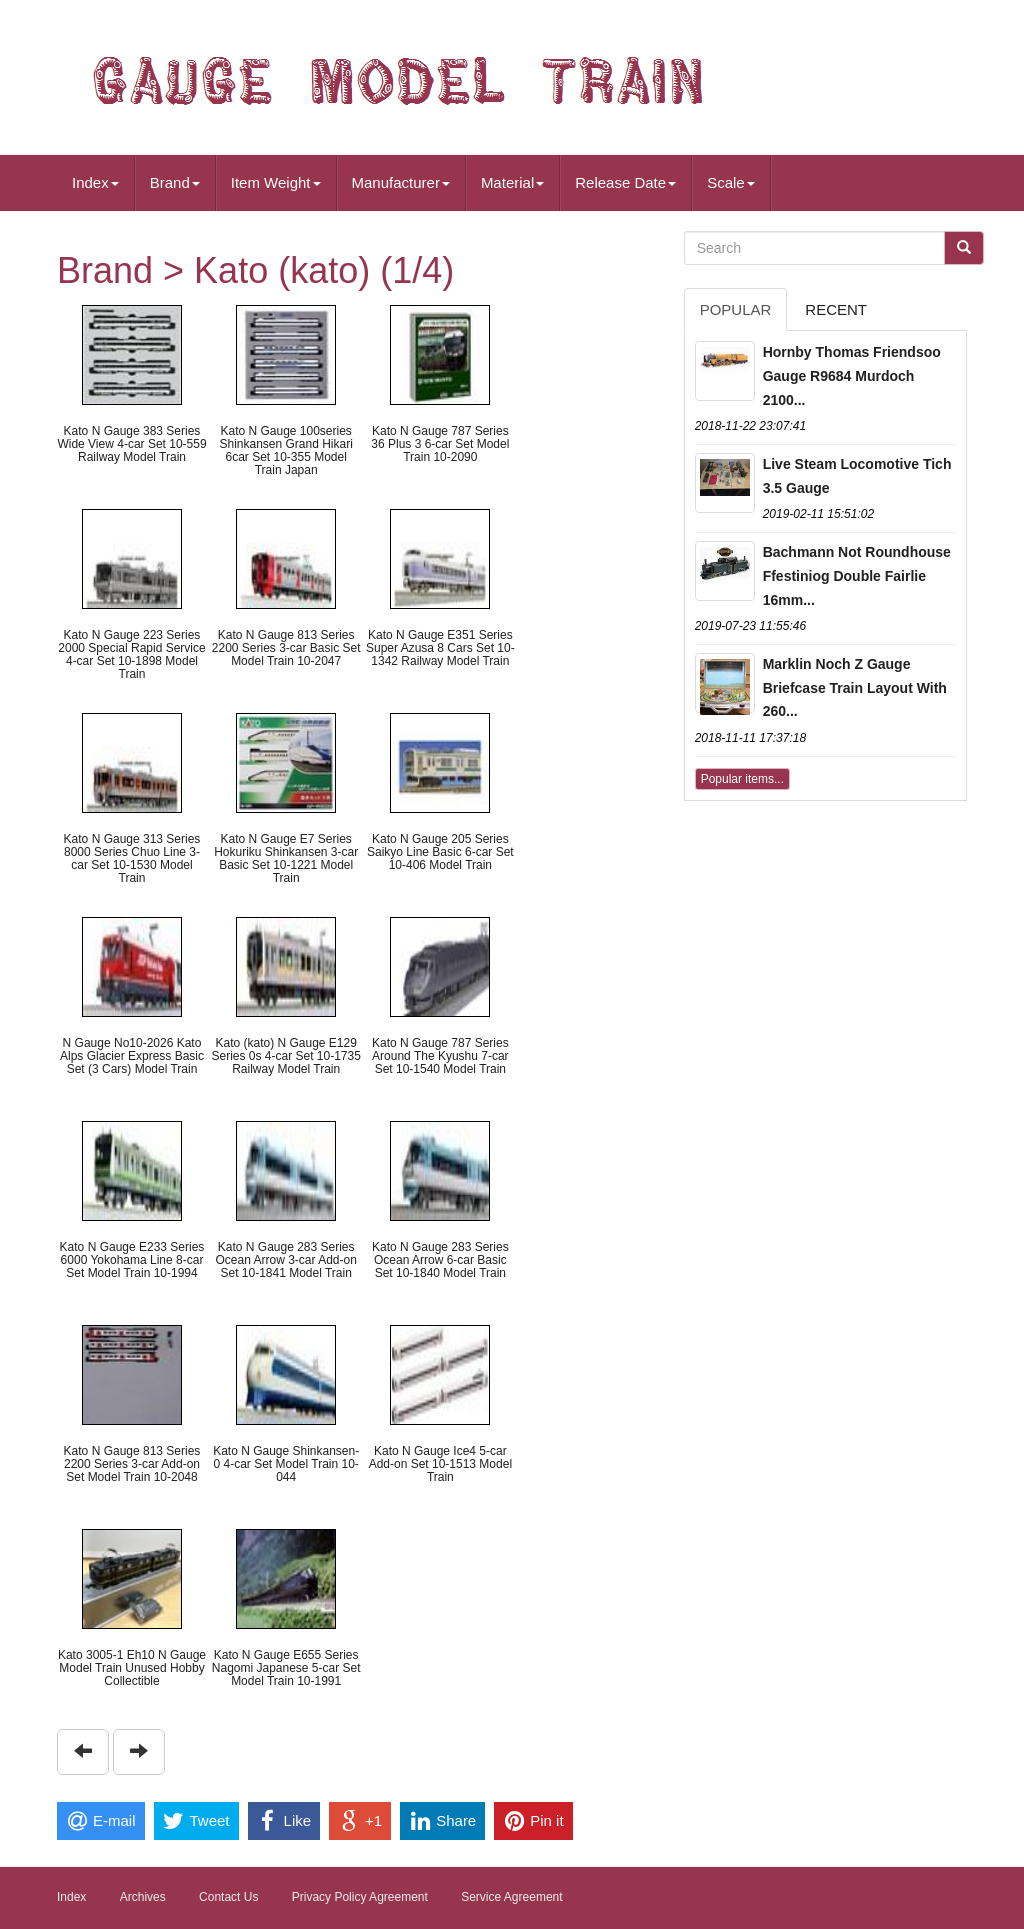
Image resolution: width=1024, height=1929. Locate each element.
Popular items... (742, 779)
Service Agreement (511, 1897)
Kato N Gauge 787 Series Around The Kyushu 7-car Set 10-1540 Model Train (440, 1056)
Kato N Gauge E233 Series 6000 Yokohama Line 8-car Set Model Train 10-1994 (132, 1260)
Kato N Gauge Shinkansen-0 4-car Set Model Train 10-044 (286, 1464)
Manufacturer (401, 182)
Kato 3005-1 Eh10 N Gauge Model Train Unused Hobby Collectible (132, 1668)
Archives (143, 1897)
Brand (175, 182)
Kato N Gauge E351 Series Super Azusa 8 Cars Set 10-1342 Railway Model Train (440, 648)
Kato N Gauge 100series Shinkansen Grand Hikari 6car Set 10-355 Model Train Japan (285, 451)
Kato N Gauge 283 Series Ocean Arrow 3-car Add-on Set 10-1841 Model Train (285, 1260)
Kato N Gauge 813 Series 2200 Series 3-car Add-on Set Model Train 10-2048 (132, 1464)
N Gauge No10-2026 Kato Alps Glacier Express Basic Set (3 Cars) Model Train (132, 1056)
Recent (836, 309)
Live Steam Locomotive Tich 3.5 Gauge (857, 476)
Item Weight (276, 182)
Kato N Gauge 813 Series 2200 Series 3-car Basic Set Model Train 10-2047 (286, 648)
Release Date (625, 182)
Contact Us (228, 1897)
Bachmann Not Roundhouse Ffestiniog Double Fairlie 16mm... (857, 576)
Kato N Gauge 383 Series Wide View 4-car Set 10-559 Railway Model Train (131, 444)
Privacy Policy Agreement (360, 1897)
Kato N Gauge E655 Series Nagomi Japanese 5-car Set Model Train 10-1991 (286, 1668)
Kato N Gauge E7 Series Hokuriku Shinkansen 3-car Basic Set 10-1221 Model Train (286, 859)
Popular (736, 309)
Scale (731, 182)
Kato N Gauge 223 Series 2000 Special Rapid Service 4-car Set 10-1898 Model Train (131, 655)
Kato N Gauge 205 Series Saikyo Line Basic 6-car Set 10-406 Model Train (440, 852)
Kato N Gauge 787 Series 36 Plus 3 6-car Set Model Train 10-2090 (440, 444)
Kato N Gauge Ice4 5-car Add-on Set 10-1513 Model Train (440, 1464)
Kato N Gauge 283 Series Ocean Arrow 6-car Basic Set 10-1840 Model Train (440, 1260)
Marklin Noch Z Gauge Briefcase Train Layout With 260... (855, 688)
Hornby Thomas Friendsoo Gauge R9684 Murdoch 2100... (852, 376)
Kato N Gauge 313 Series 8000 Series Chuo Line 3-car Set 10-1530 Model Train (132, 859)
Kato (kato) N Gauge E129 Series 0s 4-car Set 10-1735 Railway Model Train (285, 1056)
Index (95, 182)
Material (512, 182)
